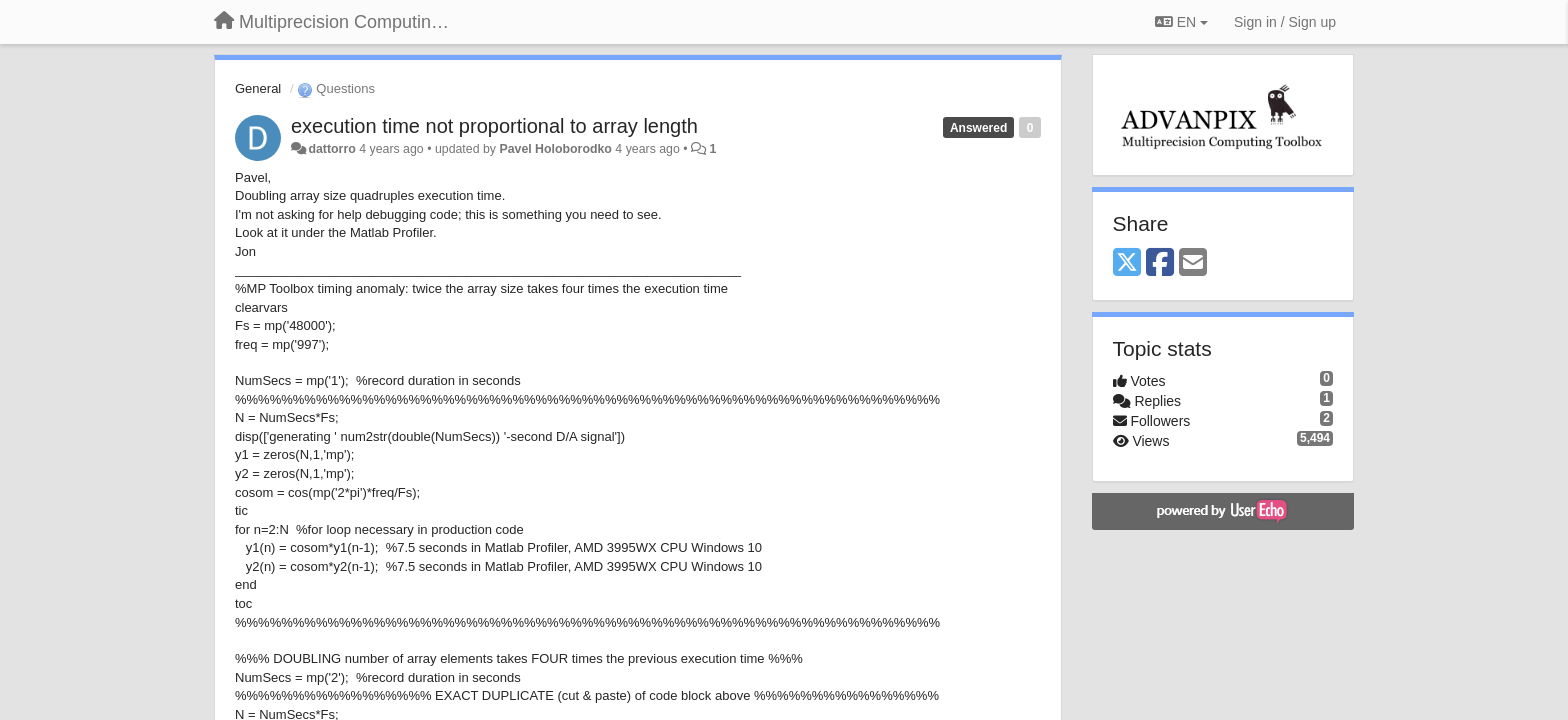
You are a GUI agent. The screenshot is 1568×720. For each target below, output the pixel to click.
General (258, 88)
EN (1181, 22)
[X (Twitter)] (1127, 263)
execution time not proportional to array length (494, 126)
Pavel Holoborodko (555, 149)
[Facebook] (1160, 263)
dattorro (331, 149)
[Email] (1193, 263)
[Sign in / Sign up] (1285, 22)
